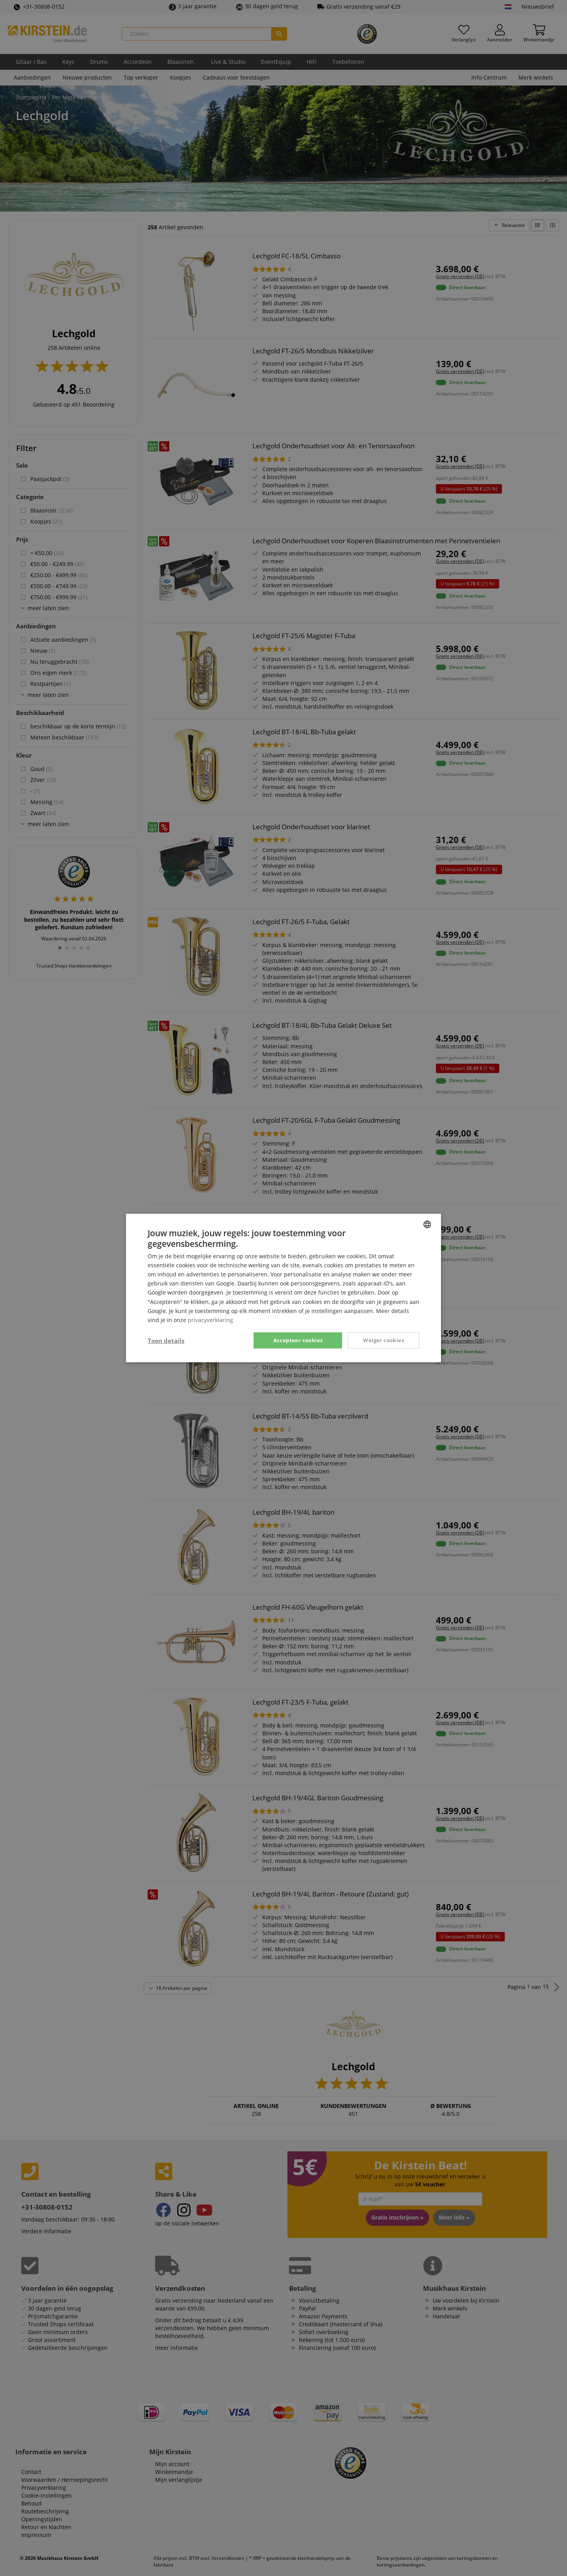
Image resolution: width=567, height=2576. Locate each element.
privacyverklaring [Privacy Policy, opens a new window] (210, 1320)
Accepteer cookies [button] (298, 1340)
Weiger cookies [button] (383, 1340)
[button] (166, 1340)
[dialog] (283, 1288)
